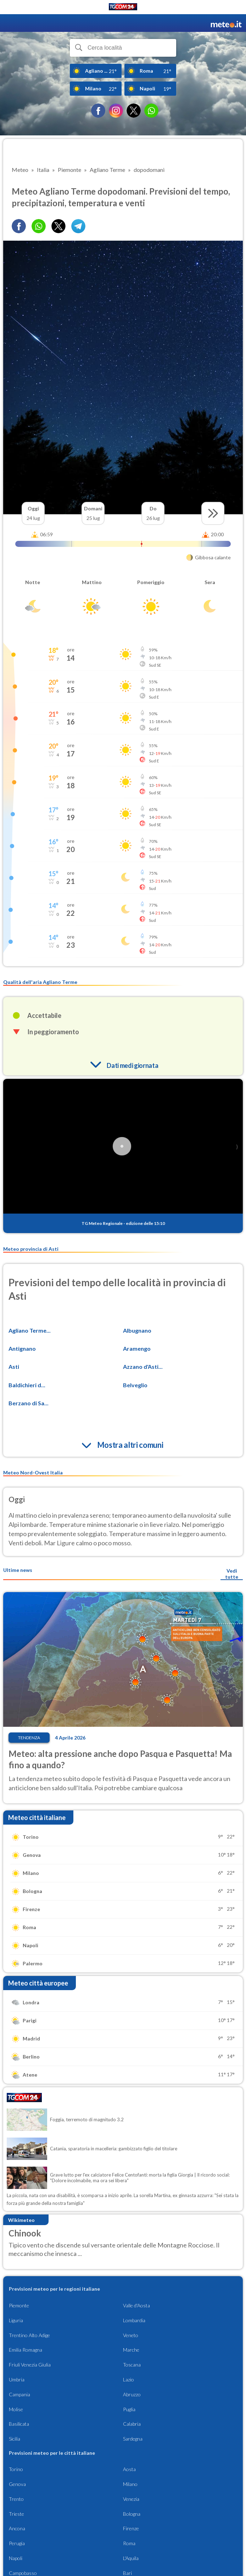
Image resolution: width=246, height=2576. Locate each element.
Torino (16, 2469)
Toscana (132, 2365)
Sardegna (132, 2439)
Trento (16, 2499)
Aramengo (137, 1348)
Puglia (129, 2409)
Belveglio (135, 1385)
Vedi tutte (231, 1574)
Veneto (130, 2335)
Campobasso (23, 2573)
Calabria (132, 2424)
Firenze (131, 2528)
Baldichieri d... (27, 1385)
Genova (17, 2484)
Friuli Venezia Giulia (30, 2365)
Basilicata (19, 2424)
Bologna (131, 2514)
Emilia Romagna (25, 2350)
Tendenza (29, 1737)
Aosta (129, 2469)
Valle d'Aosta (136, 2305)
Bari (127, 2573)
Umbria (16, 2379)
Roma (129, 2543)
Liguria (16, 2320)
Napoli (15, 2558)
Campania (19, 2394)
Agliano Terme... (30, 1330)
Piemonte (19, 2305)
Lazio (128, 2379)
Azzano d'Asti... (143, 1366)
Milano (130, 2484)
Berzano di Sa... (29, 1403)
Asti (14, 1366)
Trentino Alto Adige (29, 2335)
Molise (16, 2409)
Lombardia (134, 2320)
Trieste (16, 2514)
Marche (131, 2350)
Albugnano (137, 1330)
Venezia (131, 2499)
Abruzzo (132, 2394)
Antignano (22, 1348)
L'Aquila (131, 2558)
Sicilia (14, 2439)
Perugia (17, 2543)
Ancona (17, 2528)
